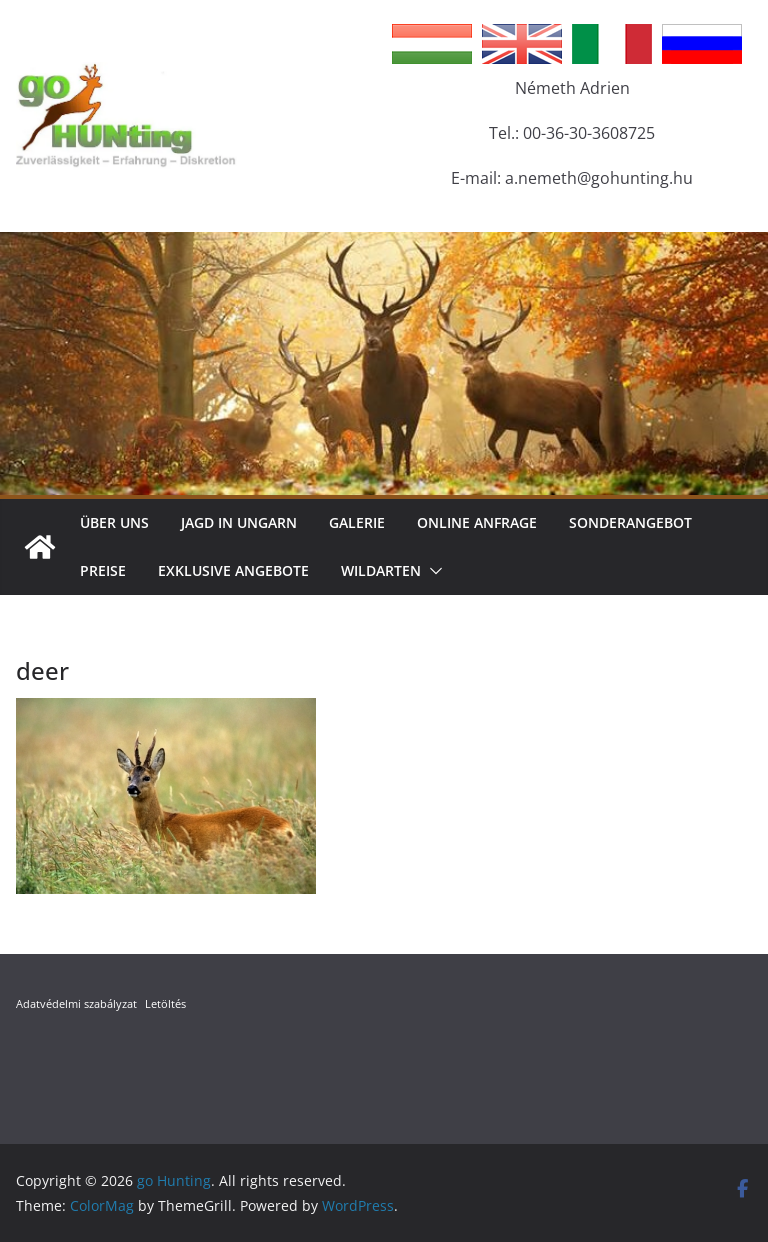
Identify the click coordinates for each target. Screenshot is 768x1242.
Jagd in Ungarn (239, 522)
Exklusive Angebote (233, 570)
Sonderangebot (630, 522)
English (522, 44)
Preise (103, 570)
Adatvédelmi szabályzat (76, 1003)
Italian (612, 44)
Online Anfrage (477, 522)
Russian (702, 44)
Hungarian (432, 44)
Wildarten (381, 570)
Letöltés (165, 1003)
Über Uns (114, 522)
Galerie (357, 522)
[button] (432, 571)
